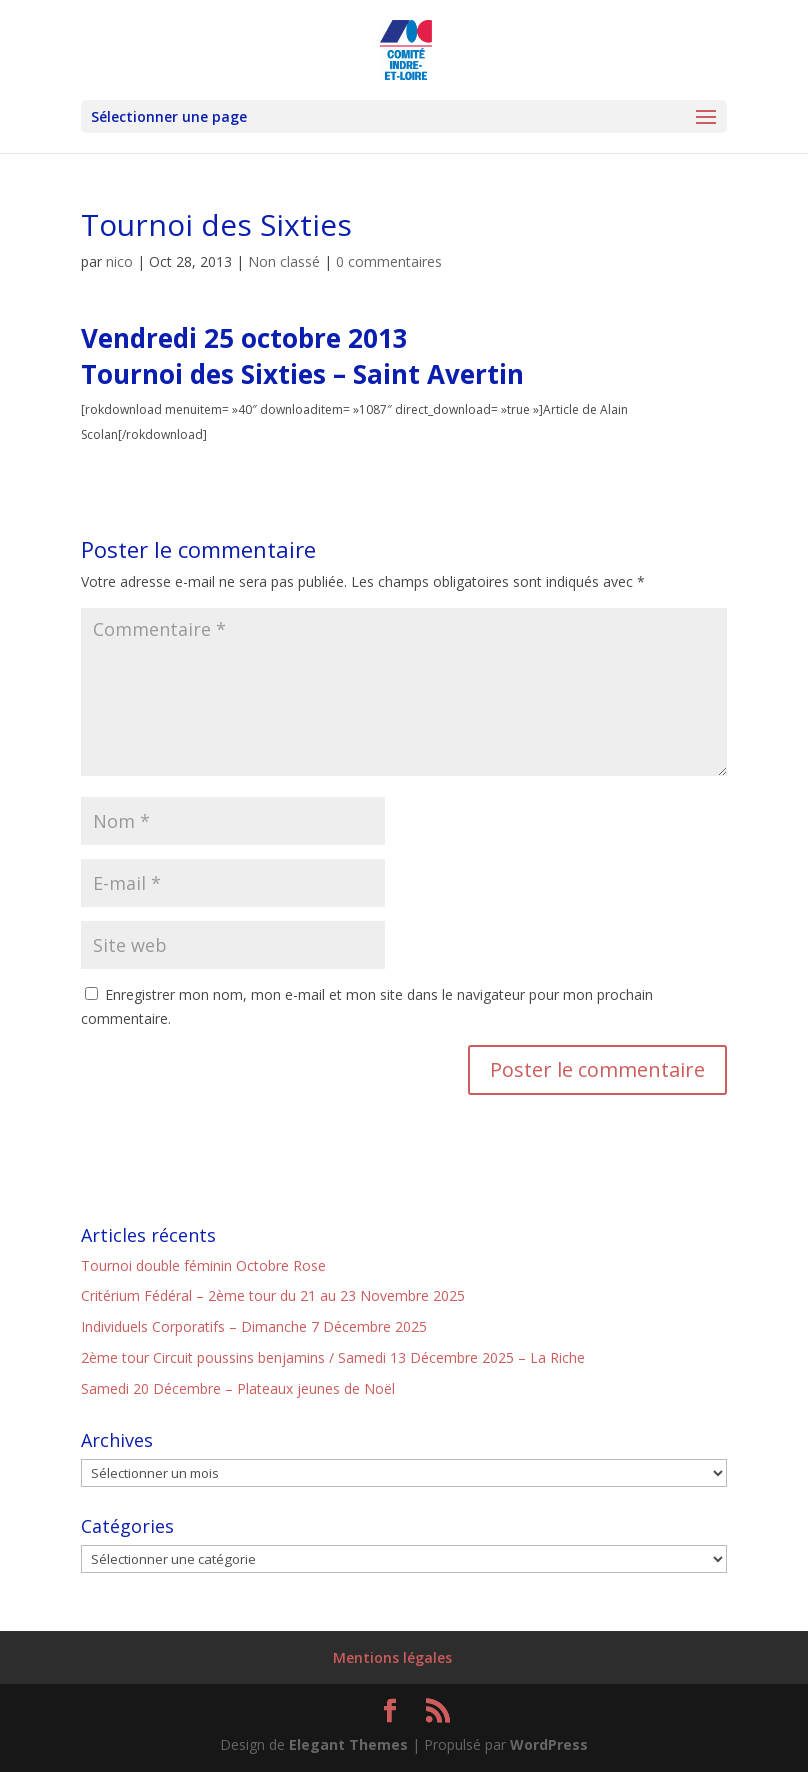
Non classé (284, 261)
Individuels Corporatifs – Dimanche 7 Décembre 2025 (254, 1326)
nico (119, 261)
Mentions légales (392, 1657)
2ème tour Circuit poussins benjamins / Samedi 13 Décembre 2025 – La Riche (333, 1357)
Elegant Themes (348, 1744)
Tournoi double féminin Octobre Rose (203, 1265)
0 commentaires (389, 261)
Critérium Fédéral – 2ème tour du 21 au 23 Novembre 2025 (273, 1295)
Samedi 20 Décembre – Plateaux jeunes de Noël (238, 1388)
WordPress (549, 1744)
